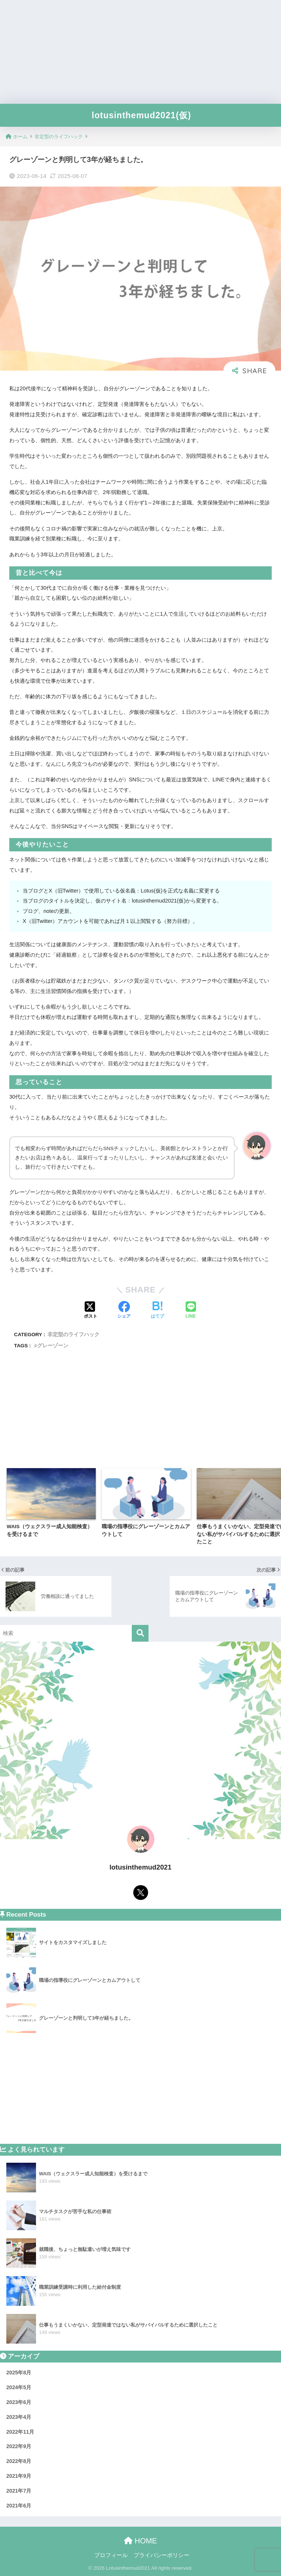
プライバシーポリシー (161, 2555)
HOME (140, 2541)
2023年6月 (18, 2402)
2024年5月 (18, 2387)
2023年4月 (18, 2417)
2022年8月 (18, 2461)
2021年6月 (18, 2506)
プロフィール (111, 2555)
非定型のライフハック (73, 1334)
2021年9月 (18, 2476)
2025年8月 (18, 2372)
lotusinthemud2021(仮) (141, 115)
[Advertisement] (140, 52)
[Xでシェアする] (90, 1311)
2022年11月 (20, 2432)
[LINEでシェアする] (191, 1311)
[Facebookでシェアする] (124, 1311)
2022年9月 (18, 2446)
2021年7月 (18, 2491)
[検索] (140, 1633)
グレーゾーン (52, 1345)
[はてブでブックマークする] (157, 1311)
